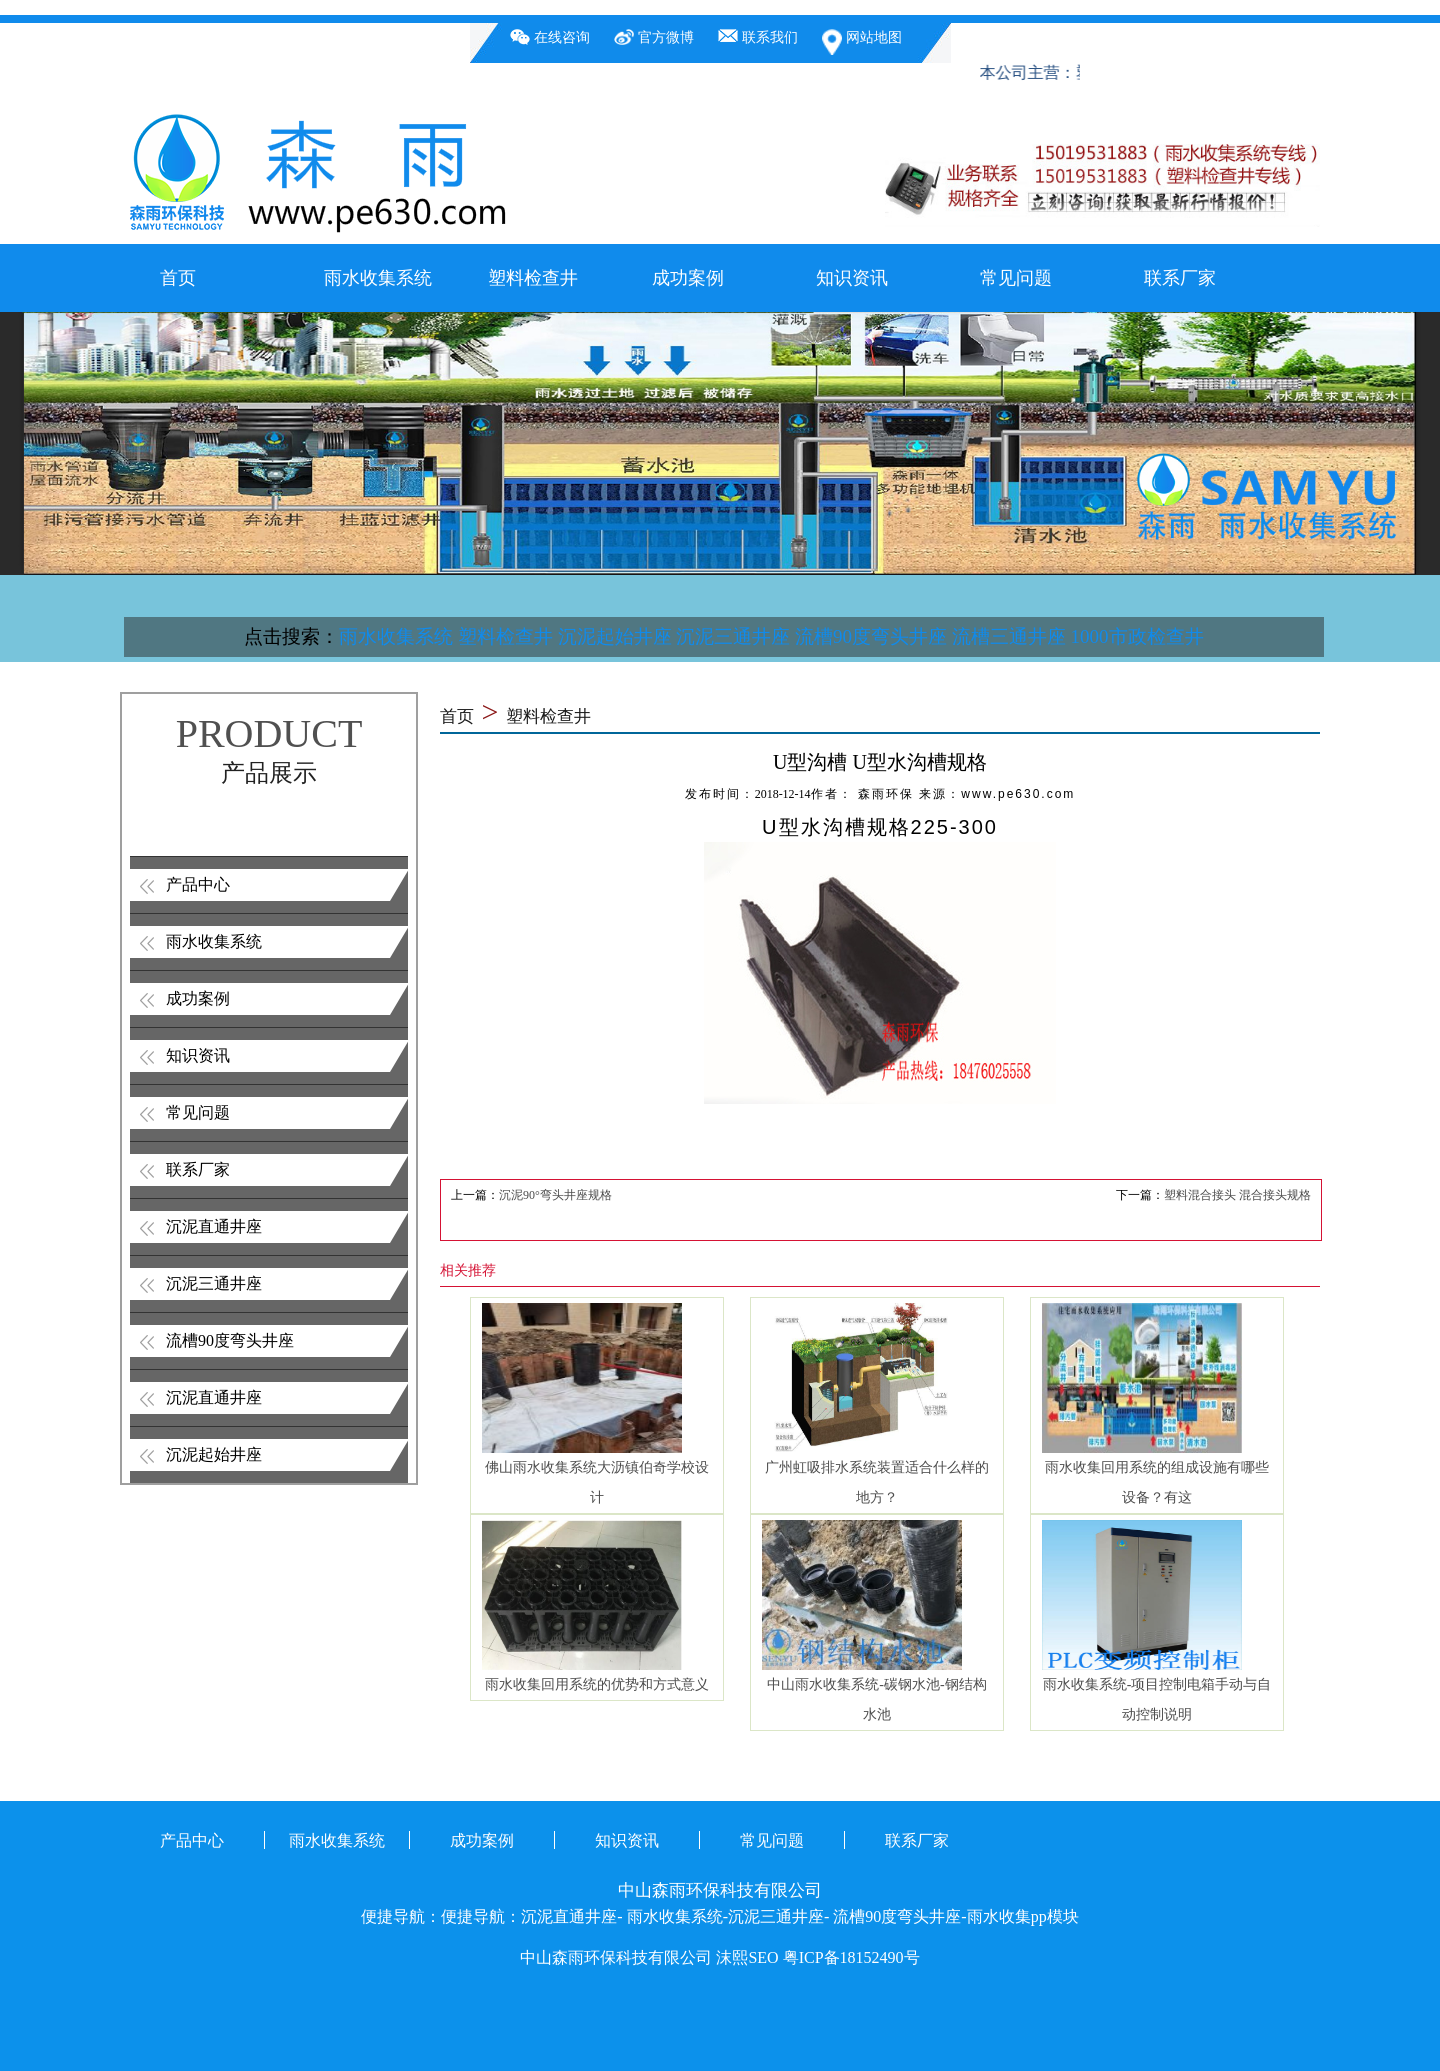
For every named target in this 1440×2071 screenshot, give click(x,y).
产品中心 (198, 884)
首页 (178, 278)
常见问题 (1016, 278)
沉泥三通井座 (733, 636)
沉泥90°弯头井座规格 (555, 1195)
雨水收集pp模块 (1023, 1916)
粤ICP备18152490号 (851, 1957)
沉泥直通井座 (214, 1226)
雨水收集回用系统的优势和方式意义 (597, 1684)
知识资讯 (852, 278)
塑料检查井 (533, 278)
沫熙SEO (747, 1957)
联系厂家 (1180, 278)
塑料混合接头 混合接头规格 (1237, 1195)
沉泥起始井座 (615, 636)
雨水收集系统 (378, 278)
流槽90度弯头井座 (871, 636)
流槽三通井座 (1009, 636)
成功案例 (688, 278)
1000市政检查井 (1137, 636)
